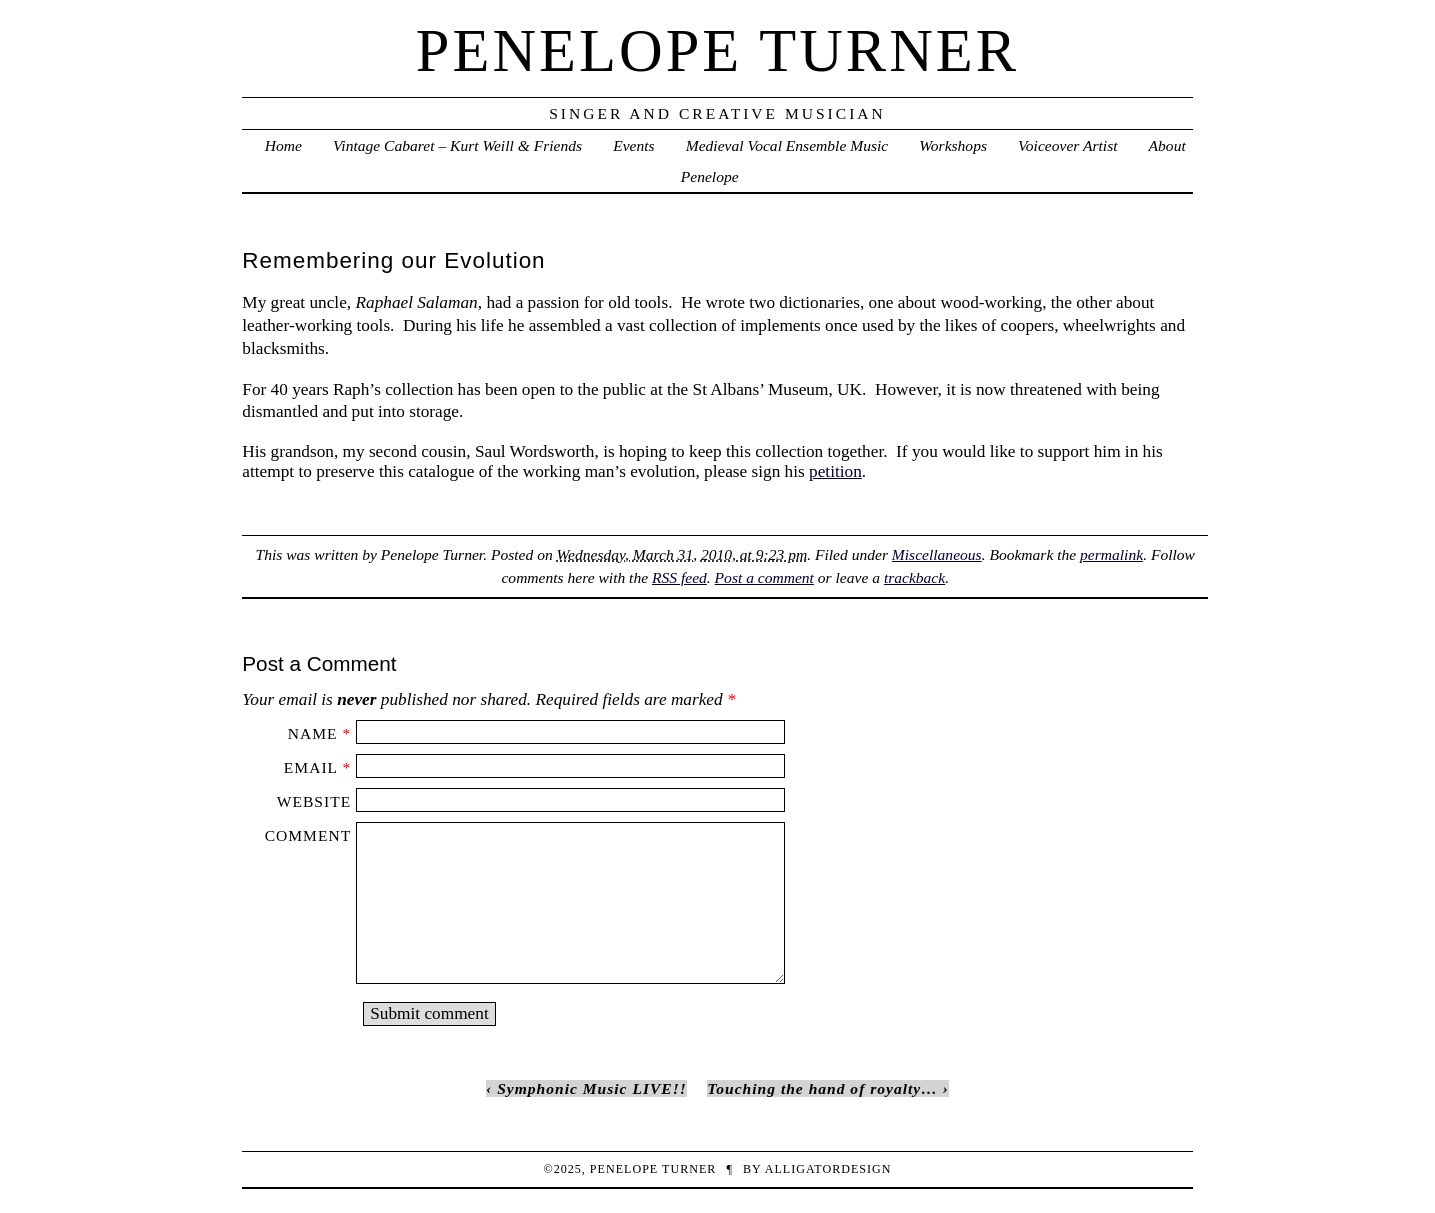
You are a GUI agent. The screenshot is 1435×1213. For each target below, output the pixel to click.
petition (835, 471)
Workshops (953, 145)
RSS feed (679, 577)
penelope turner (717, 50)
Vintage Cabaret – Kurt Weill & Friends (457, 145)
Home (283, 145)
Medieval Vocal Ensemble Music (787, 145)
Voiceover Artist (1067, 145)
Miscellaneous (937, 554)
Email (311, 767)
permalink (1111, 554)
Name (313, 733)
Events (633, 145)
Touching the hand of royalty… (822, 1088)
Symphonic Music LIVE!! (592, 1088)
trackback (914, 577)
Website (314, 801)
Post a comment (764, 577)
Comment (308, 835)
